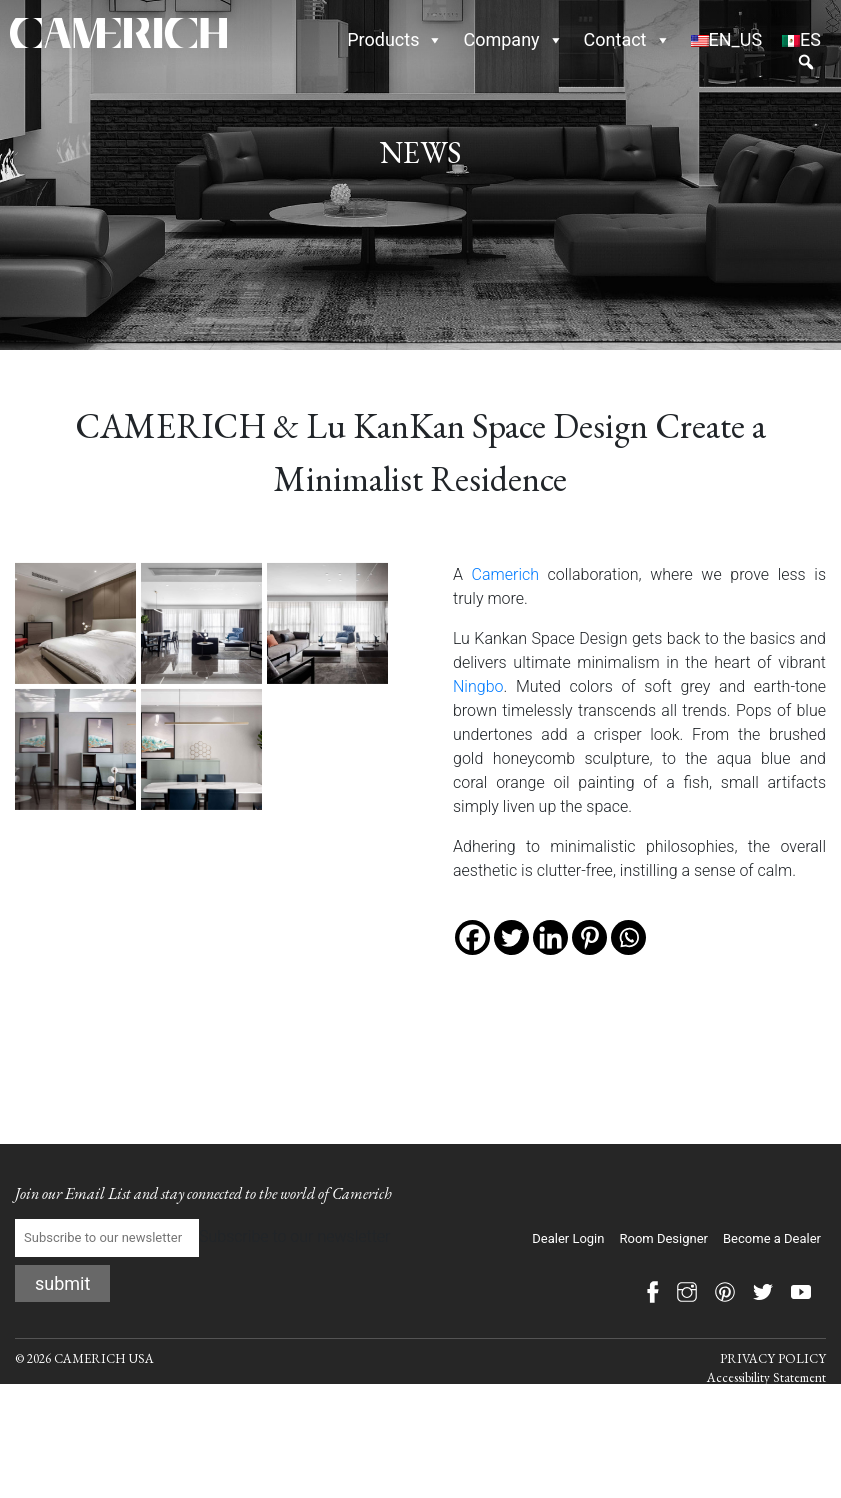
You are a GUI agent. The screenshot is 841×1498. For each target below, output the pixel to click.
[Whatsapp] (628, 937)
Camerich (505, 574)
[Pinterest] (589, 937)
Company (513, 39)
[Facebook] (472, 937)
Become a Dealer (772, 1238)
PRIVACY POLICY (773, 1358)
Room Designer (663, 1238)
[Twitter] (511, 937)
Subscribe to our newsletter (202, 1238)
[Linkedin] (550, 937)
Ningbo (478, 686)
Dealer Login (568, 1238)
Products (395, 39)
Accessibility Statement (766, 1377)
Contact (627, 39)
